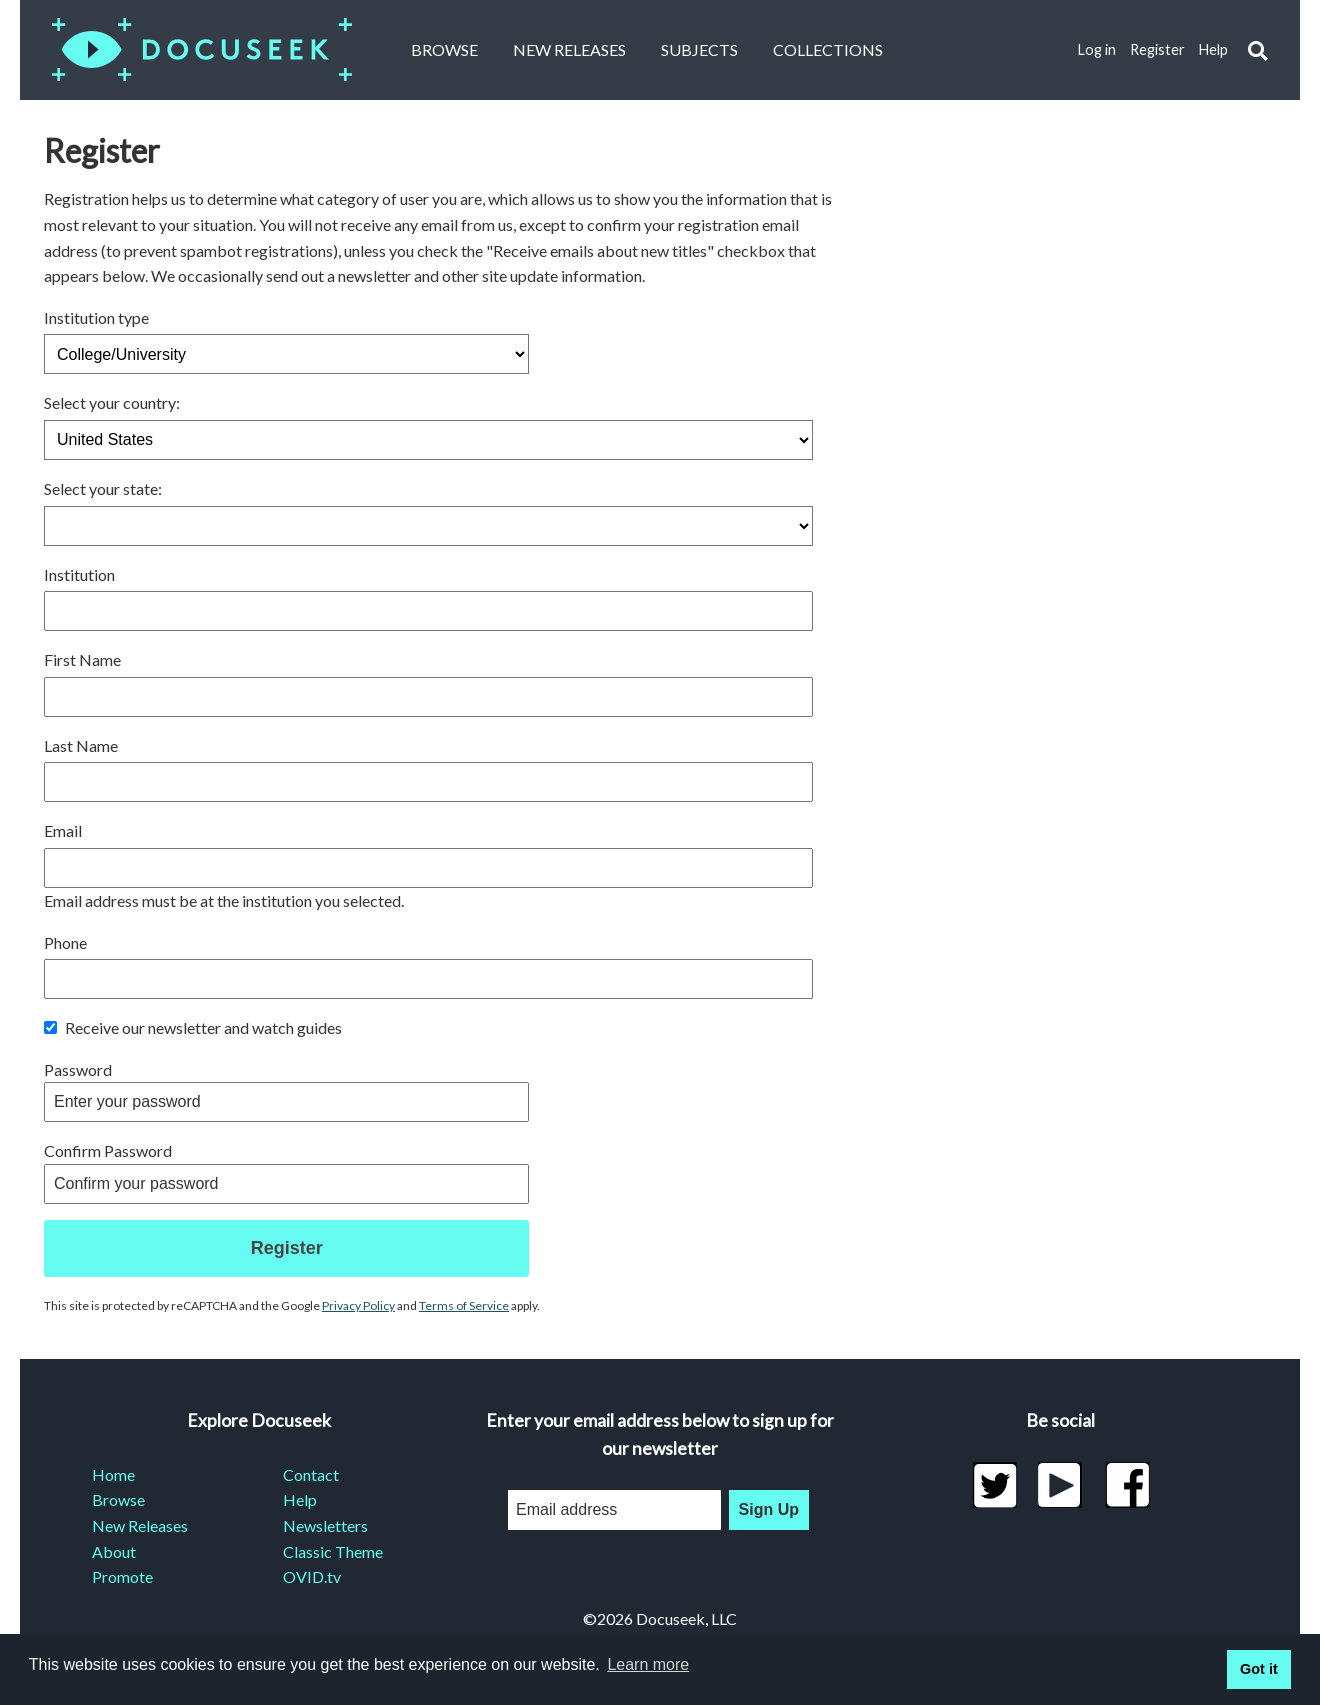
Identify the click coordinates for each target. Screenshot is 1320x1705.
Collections (828, 49)
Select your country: (112, 402)
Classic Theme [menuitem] (333, 1551)
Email (63, 830)
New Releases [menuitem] (140, 1525)
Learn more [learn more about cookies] (648, 1664)
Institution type (96, 317)
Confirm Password (108, 1150)
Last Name (81, 745)
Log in (1097, 49)
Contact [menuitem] (311, 1474)
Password (78, 1069)
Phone (65, 942)
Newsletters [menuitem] (325, 1525)
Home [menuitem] (113, 1474)
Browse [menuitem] (118, 1499)
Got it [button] (1259, 1669)
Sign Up (769, 1509)
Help (1213, 49)
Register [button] (287, 1248)
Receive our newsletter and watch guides (193, 1027)
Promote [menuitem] (122, 1576)
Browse (444, 49)
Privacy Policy (358, 1305)
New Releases (569, 49)
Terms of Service (464, 1305)
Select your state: (103, 488)
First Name (82, 659)
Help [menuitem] (300, 1499)
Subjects (699, 49)
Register (1157, 49)
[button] (1257, 50)
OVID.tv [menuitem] (312, 1576)
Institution (79, 574)
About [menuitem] (114, 1551)
